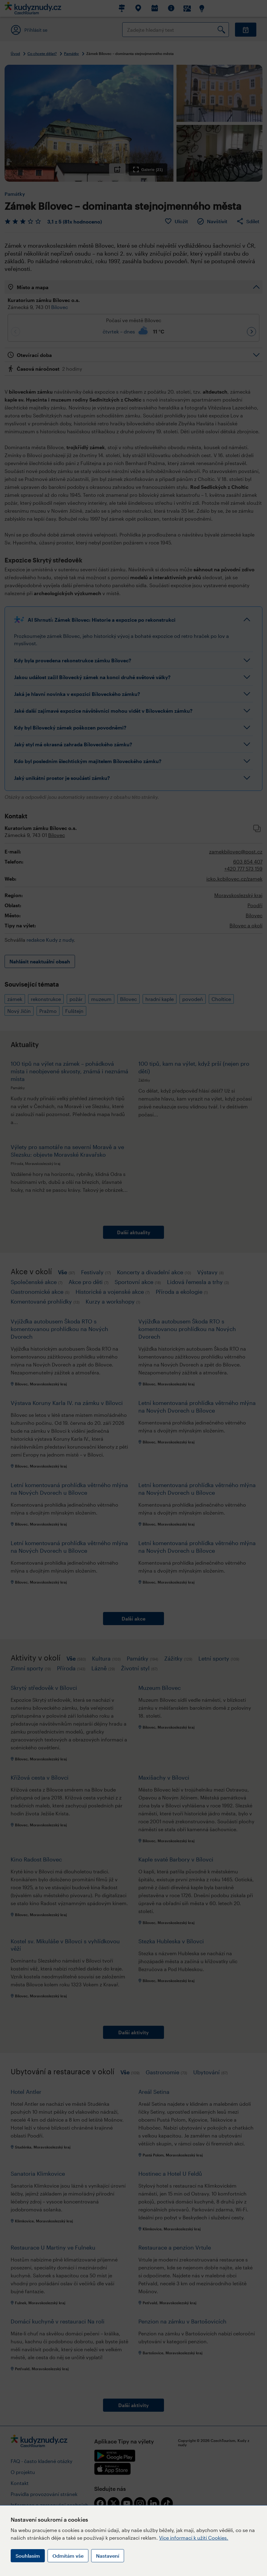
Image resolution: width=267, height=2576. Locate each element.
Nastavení (107, 2556)
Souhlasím (28, 2556)
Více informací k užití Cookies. (193, 2538)
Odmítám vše (68, 2556)
